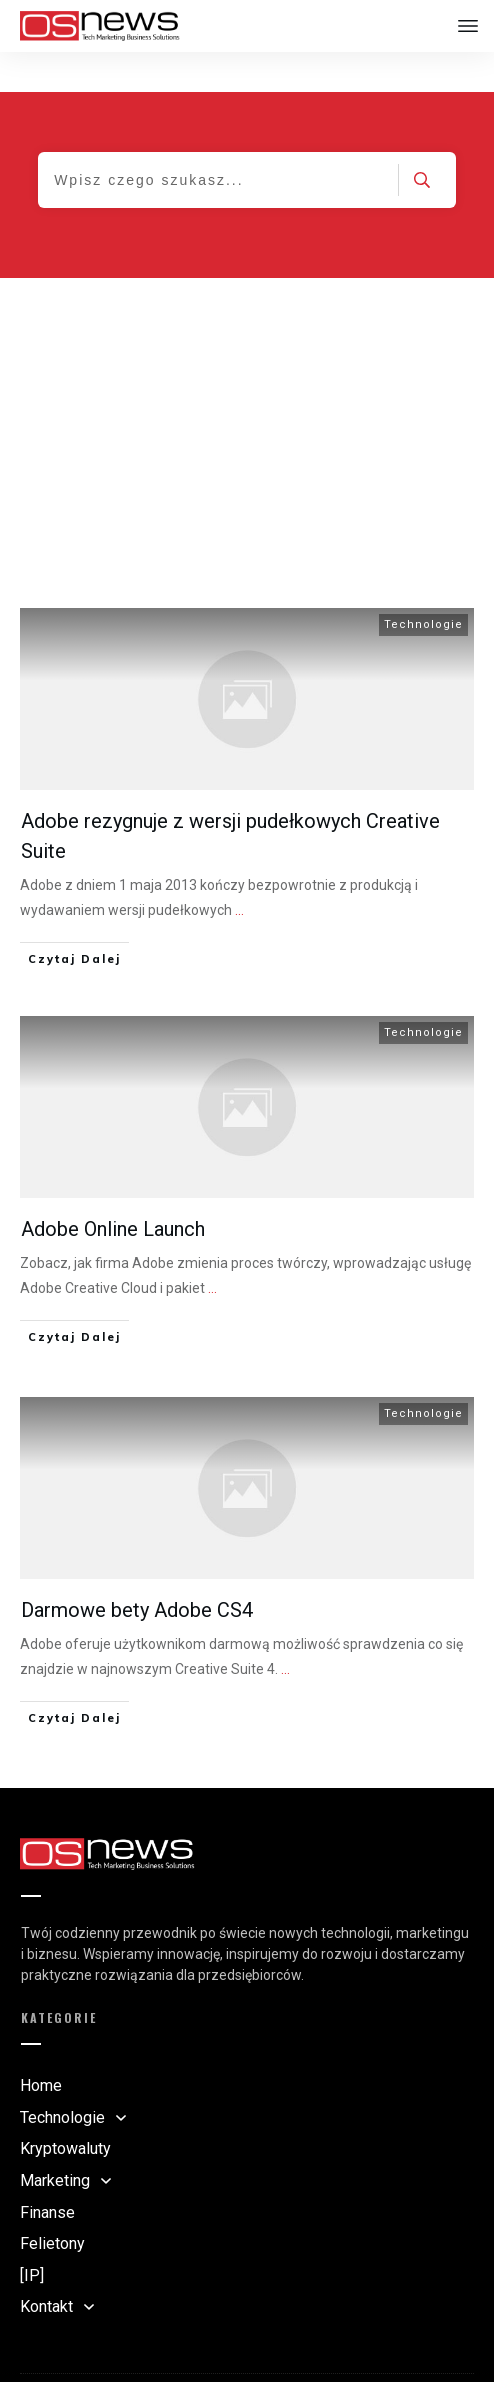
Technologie (423, 584)
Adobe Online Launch (113, 1189)
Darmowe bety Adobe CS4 (137, 1570)
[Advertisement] (247, 388)
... (239, 870)
